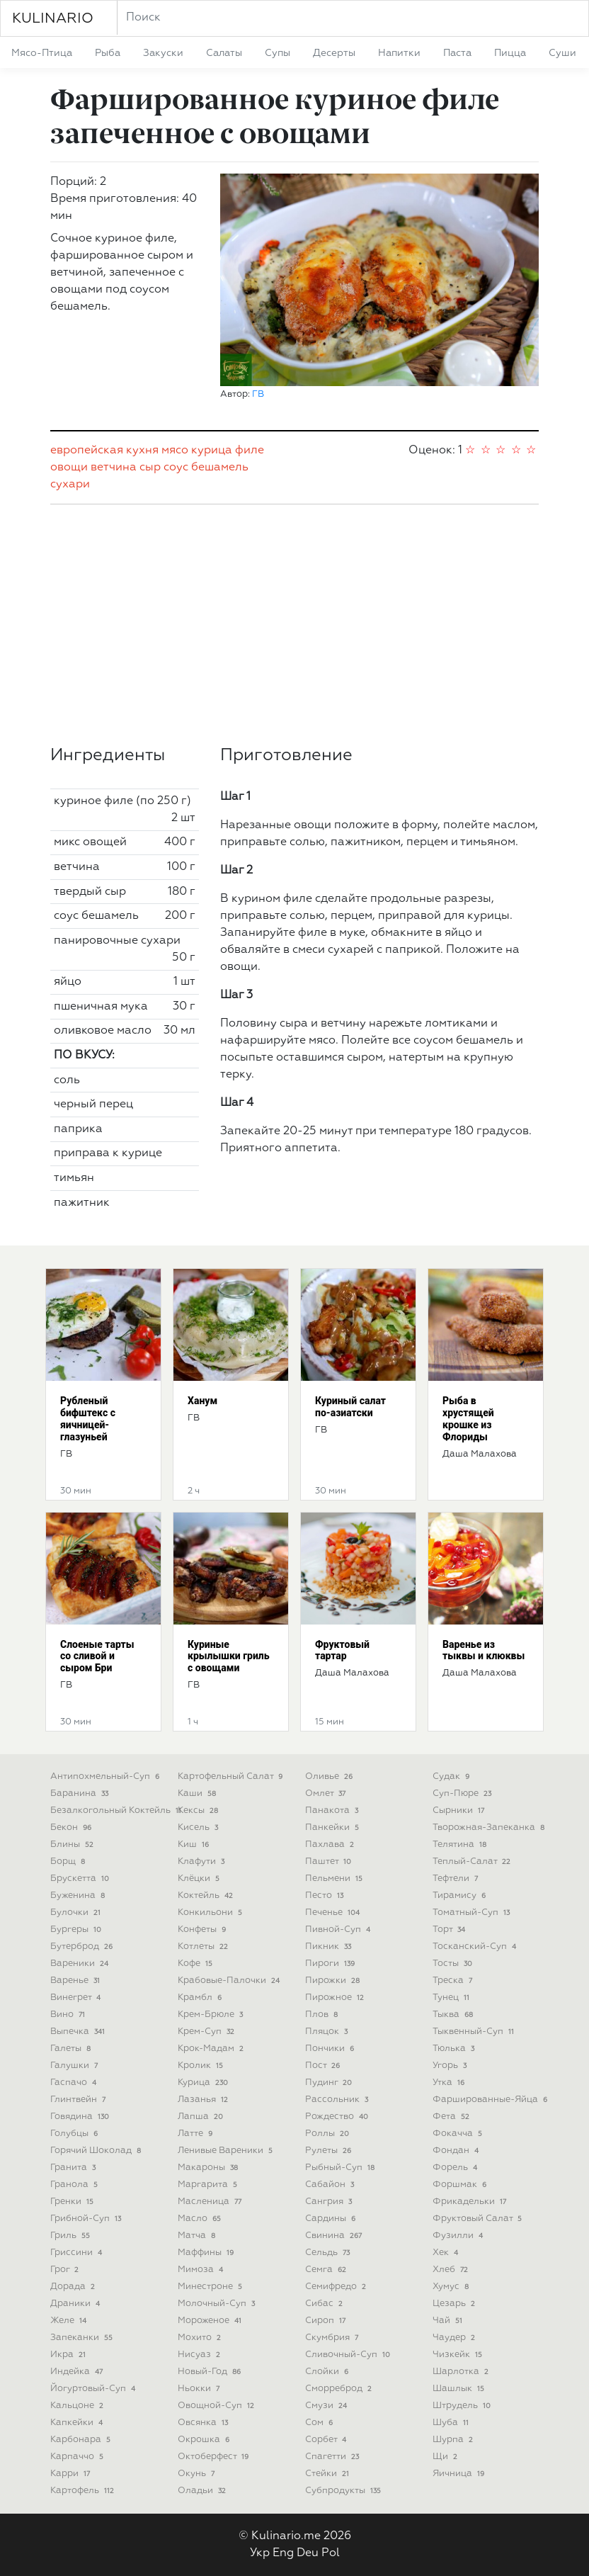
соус (176, 467)
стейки (328, 2473)
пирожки (333, 1980)
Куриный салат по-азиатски (350, 1406)
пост (324, 2065)
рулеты (329, 2150)
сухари (70, 484)
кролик (202, 2065)
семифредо (337, 2286)
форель (456, 2167)
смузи (327, 2405)
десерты (334, 53)
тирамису (460, 1895)
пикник (329, 1946)
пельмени (335, 1878)
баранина (80, 1793)
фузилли (459, 2235)
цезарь (455, 2303)
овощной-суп (217, 2405)
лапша (202, 2116)
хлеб (452, 2269)
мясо (174, 450)
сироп (326, 2320)
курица (211, 450)
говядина (81, 2116)
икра (69, 2354)
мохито (201, 2337)
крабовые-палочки (230, 1980)
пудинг (330, 2082)
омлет (326, 1793)
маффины (207, 2252)
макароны (209, 2167)
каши (198, 1793)
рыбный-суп (341, 2167)
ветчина (114, 467)
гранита (74, 2167)
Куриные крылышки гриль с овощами (229, 1656)
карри (71, 2473)
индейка (77, 2371)
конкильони (211, 1912)
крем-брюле (212, 2014)
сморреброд (339, 2388)
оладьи (203, 2490)
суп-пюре (463, 1793)
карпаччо (78, 2456)
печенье (333, 1912)
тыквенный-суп (475, 2031)
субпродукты (344, 2490)
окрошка (205, 2439)
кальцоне (78, 2405)
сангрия (330, 2201)
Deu (308, 2553)
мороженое (211, 2320)
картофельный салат (231, 1776)
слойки (328, 2371)
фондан (457, 2150)
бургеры (77, 1929)
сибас (325, 2303)
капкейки (77, 2422)
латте (196, 2133)
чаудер (455, 2337)
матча (198, 2235)
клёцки (200, 1878)
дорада (74, 2286)
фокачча (459, 2133)
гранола (75, 2184)
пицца (510, 53)
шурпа (454, 2439)
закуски (163, 53)
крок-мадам (212, 2048)
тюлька (455, 2048)
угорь (451, 2065)
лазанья (204, 2099)
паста (457, 53)
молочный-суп (218, 2303)
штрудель (463, 2405)
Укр (260, 2553)
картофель (83, 2490)
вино (69, 2014)
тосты (454, 1963)
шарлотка (462, 2371)
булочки (76, 1912)
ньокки (200, 2388)
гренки (73, 2201)
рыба (107, 53)
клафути (202, 1861)
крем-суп (207, 2031)
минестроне (211, 2286)
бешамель (219, 467)
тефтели (457, 1878)
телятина (461, 1844)
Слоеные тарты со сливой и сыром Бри (97, 1656)
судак (452, 1776)
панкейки (333, 1827)
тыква (454, 2014)
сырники (460, 1810)
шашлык (460, 2388)
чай (449, 2320)
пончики (331, 2048)
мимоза (202, 2269)
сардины (331, 2218)
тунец (452, 1997)
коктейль (207, 1895)
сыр (150, 467)
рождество (338, 2116)
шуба (452, 2422)
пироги (331, 1963)
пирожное (336, 1997)
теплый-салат (473, 1861)
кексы (199, 1810)
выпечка (79, 2031)
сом (320, 2422)
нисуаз (200, 2354)
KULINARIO (52, 18)
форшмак (461, 2184)
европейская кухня (104, 450)
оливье (330, 1776)
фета (452, 2116)
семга (327, 2269)
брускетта (81, 1878)
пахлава (331, 1844)
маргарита (209, 2184)
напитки (399, 53)
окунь (197, 2473)
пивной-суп (339, 1929)
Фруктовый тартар (342, 1650)
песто (325, 1895)
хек (447, 2252)
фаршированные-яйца (491, 2099)
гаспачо (74, 2082)
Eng (283, 2553)
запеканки (82, 2337)
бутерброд (82, 1946)
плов (323, 2014)
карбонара (81, 2439)
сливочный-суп (349, 2354)
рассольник (338, 2099)
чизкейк (459, 2354)
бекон (72, 1827)
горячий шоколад (97, 2150)
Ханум (202, 1400)
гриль (71, 2235)
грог (65, 2269)
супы (277, 53)
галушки (75, 2065)
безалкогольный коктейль (117, 1810)
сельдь (329, 2252)
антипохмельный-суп (106, 1776)
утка (450, 2082)
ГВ (258, 394)
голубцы (75, 2133)
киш (195, 1844)
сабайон (331, 2184)
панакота (333, 1810)
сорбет (327, 2439)
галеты (71, 2048)
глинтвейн (79, 2099)
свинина (335, 2235)
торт (450, 1929)
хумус (452, 2286)
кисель (199, 1827)
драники (76, 2303)
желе (69, 2320)
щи (446, 2456)
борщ (69, 1861)
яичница (460, 2473)
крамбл (201, 1997)
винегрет (76, 1997)
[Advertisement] (294, 625)
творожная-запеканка (490, 1827)
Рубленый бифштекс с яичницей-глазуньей (87, 1418)
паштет (329, 1861)
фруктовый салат (479, 2218)
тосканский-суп (476, 1946)
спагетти (333, 2456)
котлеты (204, 1946)
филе (249, 450)
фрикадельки (471, 2201)
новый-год (211, 2371)
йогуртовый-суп (94, 2388)
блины (73, 1844)
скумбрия (333, 2337)
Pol (330, 2553)
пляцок (327, 2031)
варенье (76, 1980)
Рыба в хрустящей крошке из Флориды (468, 1418)
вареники (80, 1963)
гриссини (77, 2252)
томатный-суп (473, 1912)
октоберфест (214, 2456)
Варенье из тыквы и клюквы (483, 1650)
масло (201, 2218)
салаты (224, 53)
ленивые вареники (226, 2150)
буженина (79, 1895)
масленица (211, 2201)
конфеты (203, 1929)
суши (562, 53)
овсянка (204, 2422)
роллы (328, 2133)
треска (454, 1980)
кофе (196, 1963)
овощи (69, 467)
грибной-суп (87, 2218)
